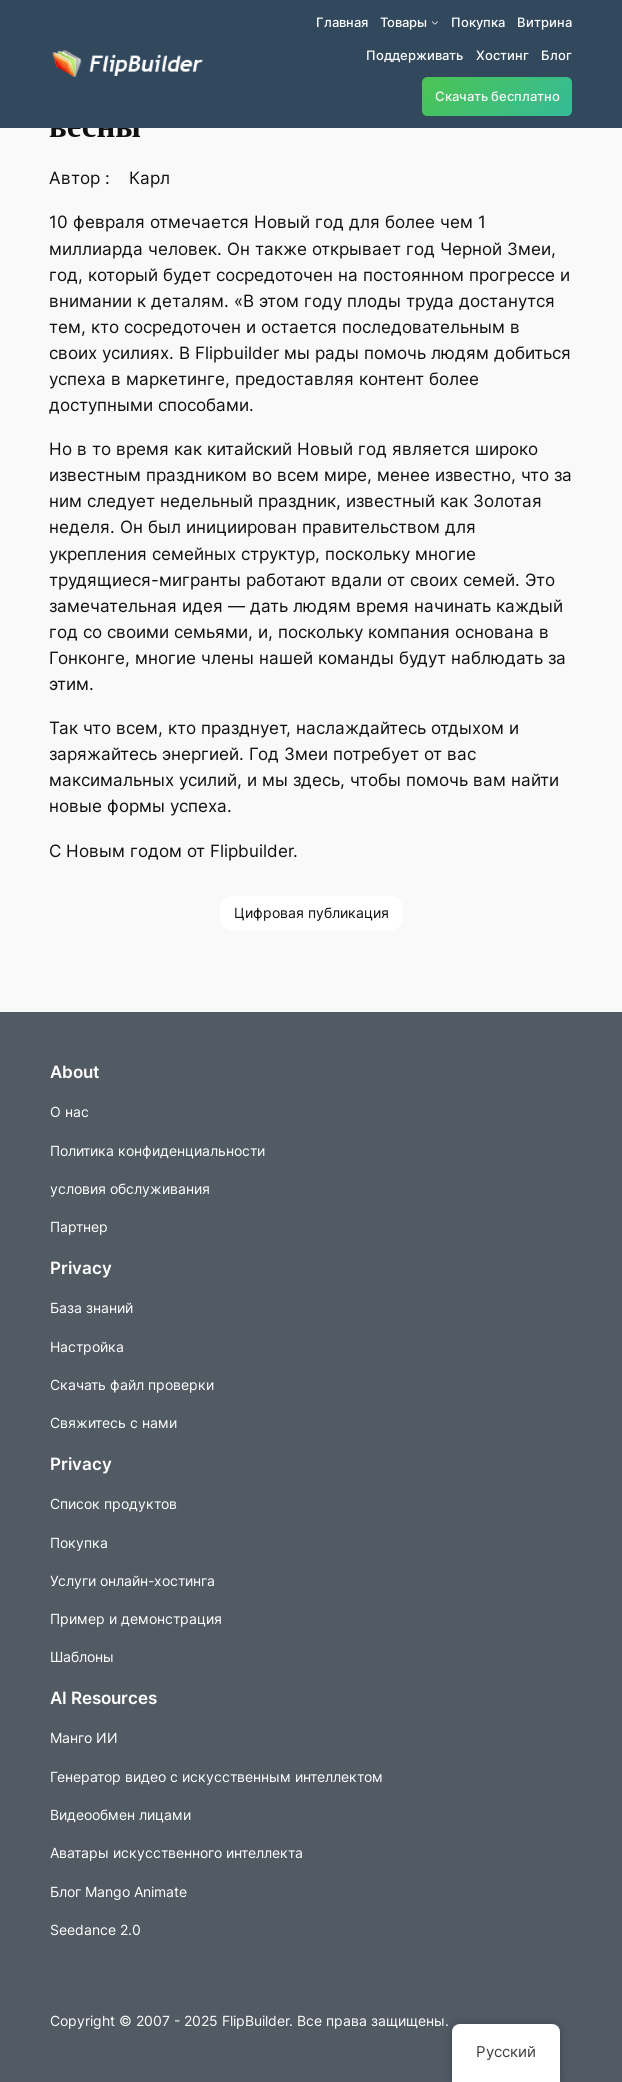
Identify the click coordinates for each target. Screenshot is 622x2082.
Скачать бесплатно (497, 96)
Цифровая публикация (311, 912)
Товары (403, 22)
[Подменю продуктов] (435, 22)
